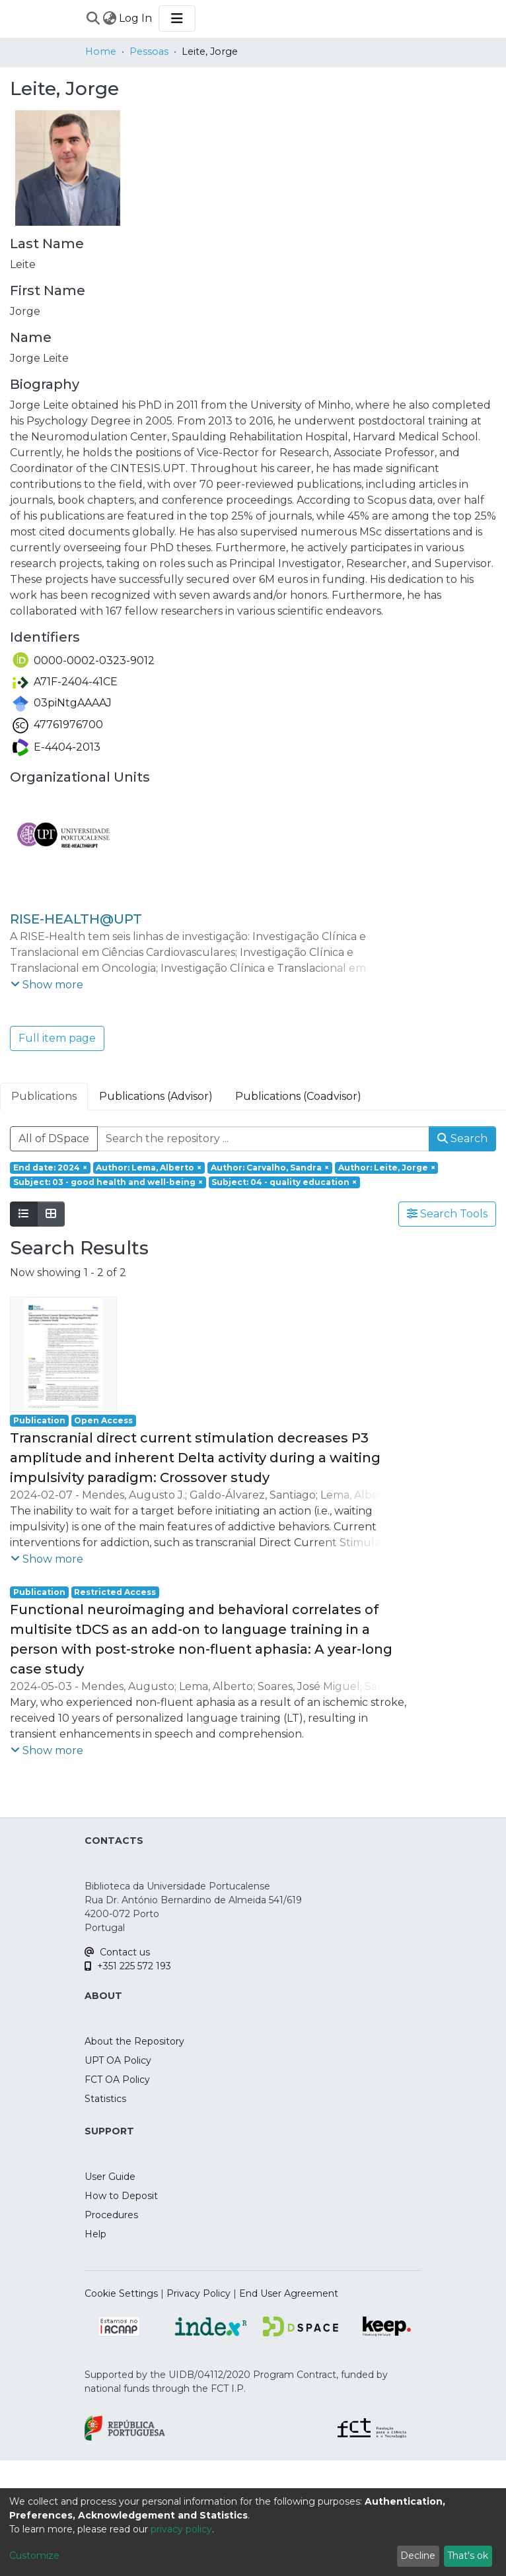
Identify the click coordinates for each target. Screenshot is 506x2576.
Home (100, 51)
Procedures (111, 2215)
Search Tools (447, 1213)
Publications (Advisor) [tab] (156, 1096)
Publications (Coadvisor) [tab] (298, 1096)
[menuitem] (109, 18)
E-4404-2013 (56, 747)
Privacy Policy (198, 2293)
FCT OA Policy (117, 2079)
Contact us (117, 1952)
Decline (417, 2555)
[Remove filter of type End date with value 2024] (50, 1168)
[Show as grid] (51, 1214)
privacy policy (181, 2529)
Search (462, 1138)
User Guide (110, 2177)
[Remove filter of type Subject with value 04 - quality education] (285, 1182)
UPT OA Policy (118, 2060)
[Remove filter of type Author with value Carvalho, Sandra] (269, 1168)
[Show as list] (24, 1214)
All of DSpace (53, 1138)
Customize (34, 2555)
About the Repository (134, 2041)
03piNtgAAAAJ (62, 702)
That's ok (467, 2555)
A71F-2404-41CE (65, 681)
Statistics (105, 2099)
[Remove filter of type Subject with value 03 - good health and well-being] (108, 1182)
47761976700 (58, 724)
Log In (136, 18)
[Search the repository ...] (263, 1138)
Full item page (57, 1038)
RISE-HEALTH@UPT (76, 919)
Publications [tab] (44, 1096)
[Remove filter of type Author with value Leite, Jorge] (387, 1168)
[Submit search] (93, 18)
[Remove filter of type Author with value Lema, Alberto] (149, 1168)
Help (95, 2234)
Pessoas (148, 51)
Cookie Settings (121, 2293)
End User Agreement (288, 2293)
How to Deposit (121, 2196)
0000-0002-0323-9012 (84, 660)
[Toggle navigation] (177, 18)
